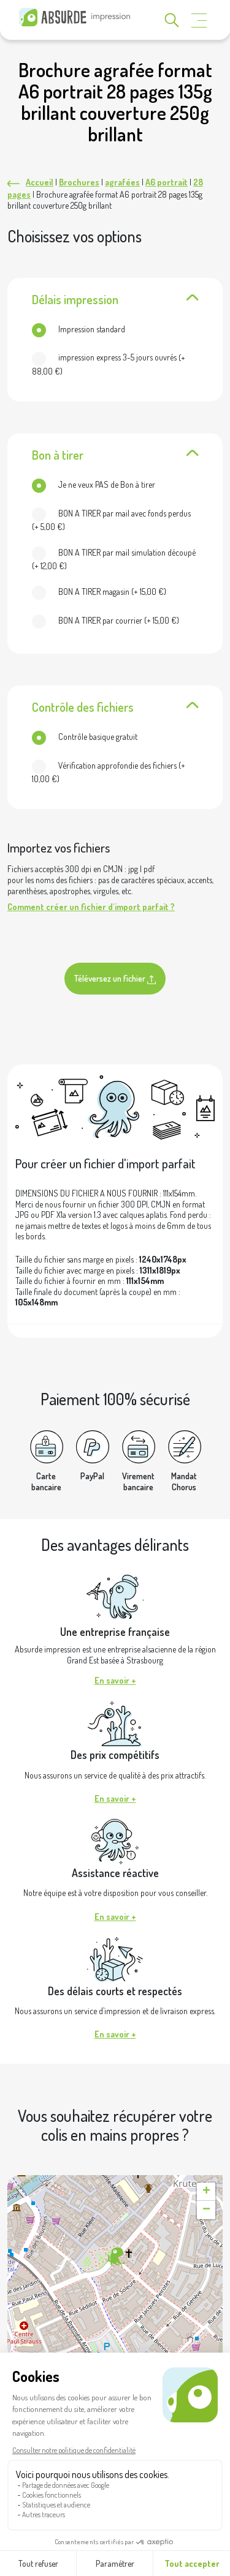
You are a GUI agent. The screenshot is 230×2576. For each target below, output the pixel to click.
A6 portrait (166, 182)
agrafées (122, 182)
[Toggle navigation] (199, 20)
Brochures (79, 182)
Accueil (39, 182)
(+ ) (108, 364)
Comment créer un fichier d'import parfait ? (91, 907)
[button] (115, 2257)
